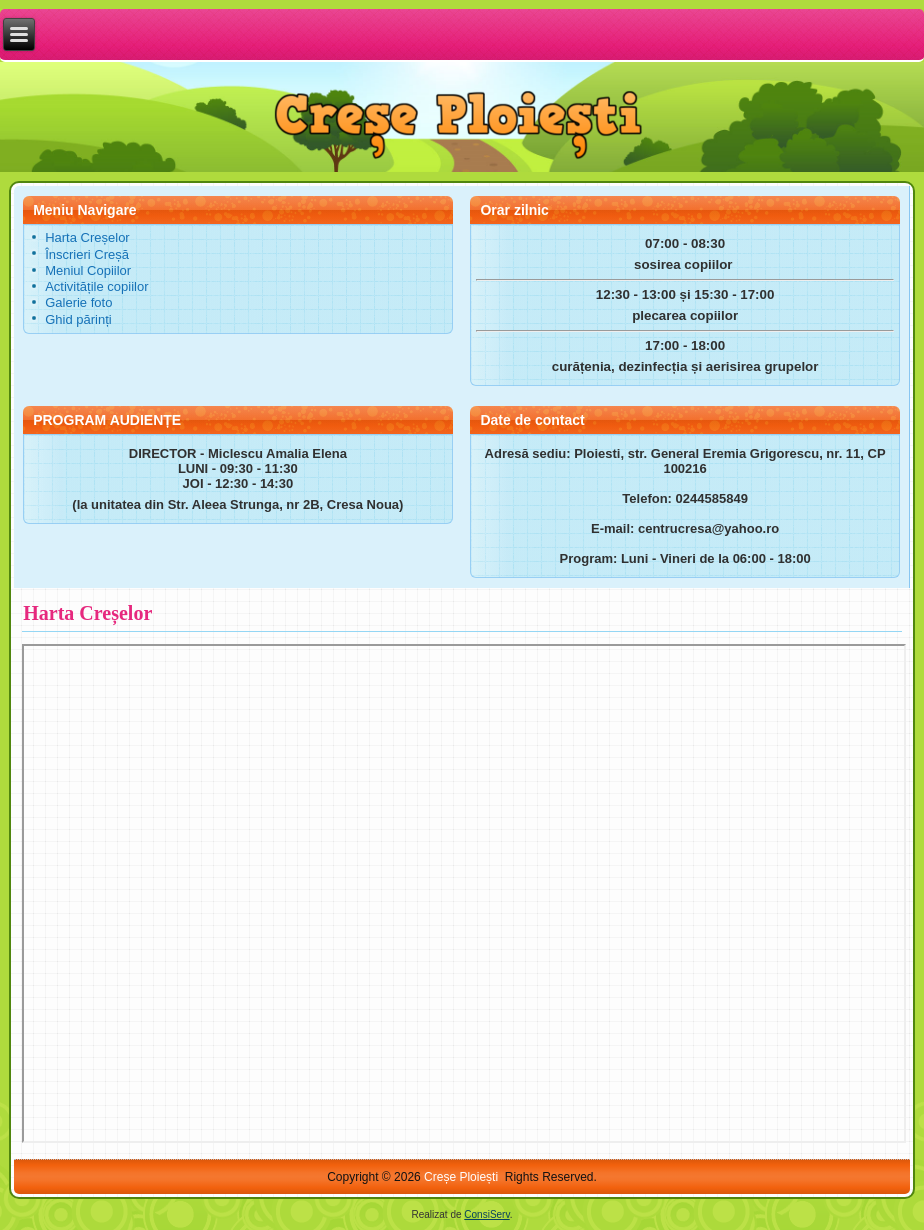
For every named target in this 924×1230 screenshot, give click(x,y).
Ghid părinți (78, 319)
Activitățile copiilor (96, 286)
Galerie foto (78, 302)
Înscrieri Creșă (87, 254)
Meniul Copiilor (88, 270)
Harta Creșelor (87, 237)
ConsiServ (486, 1214)
